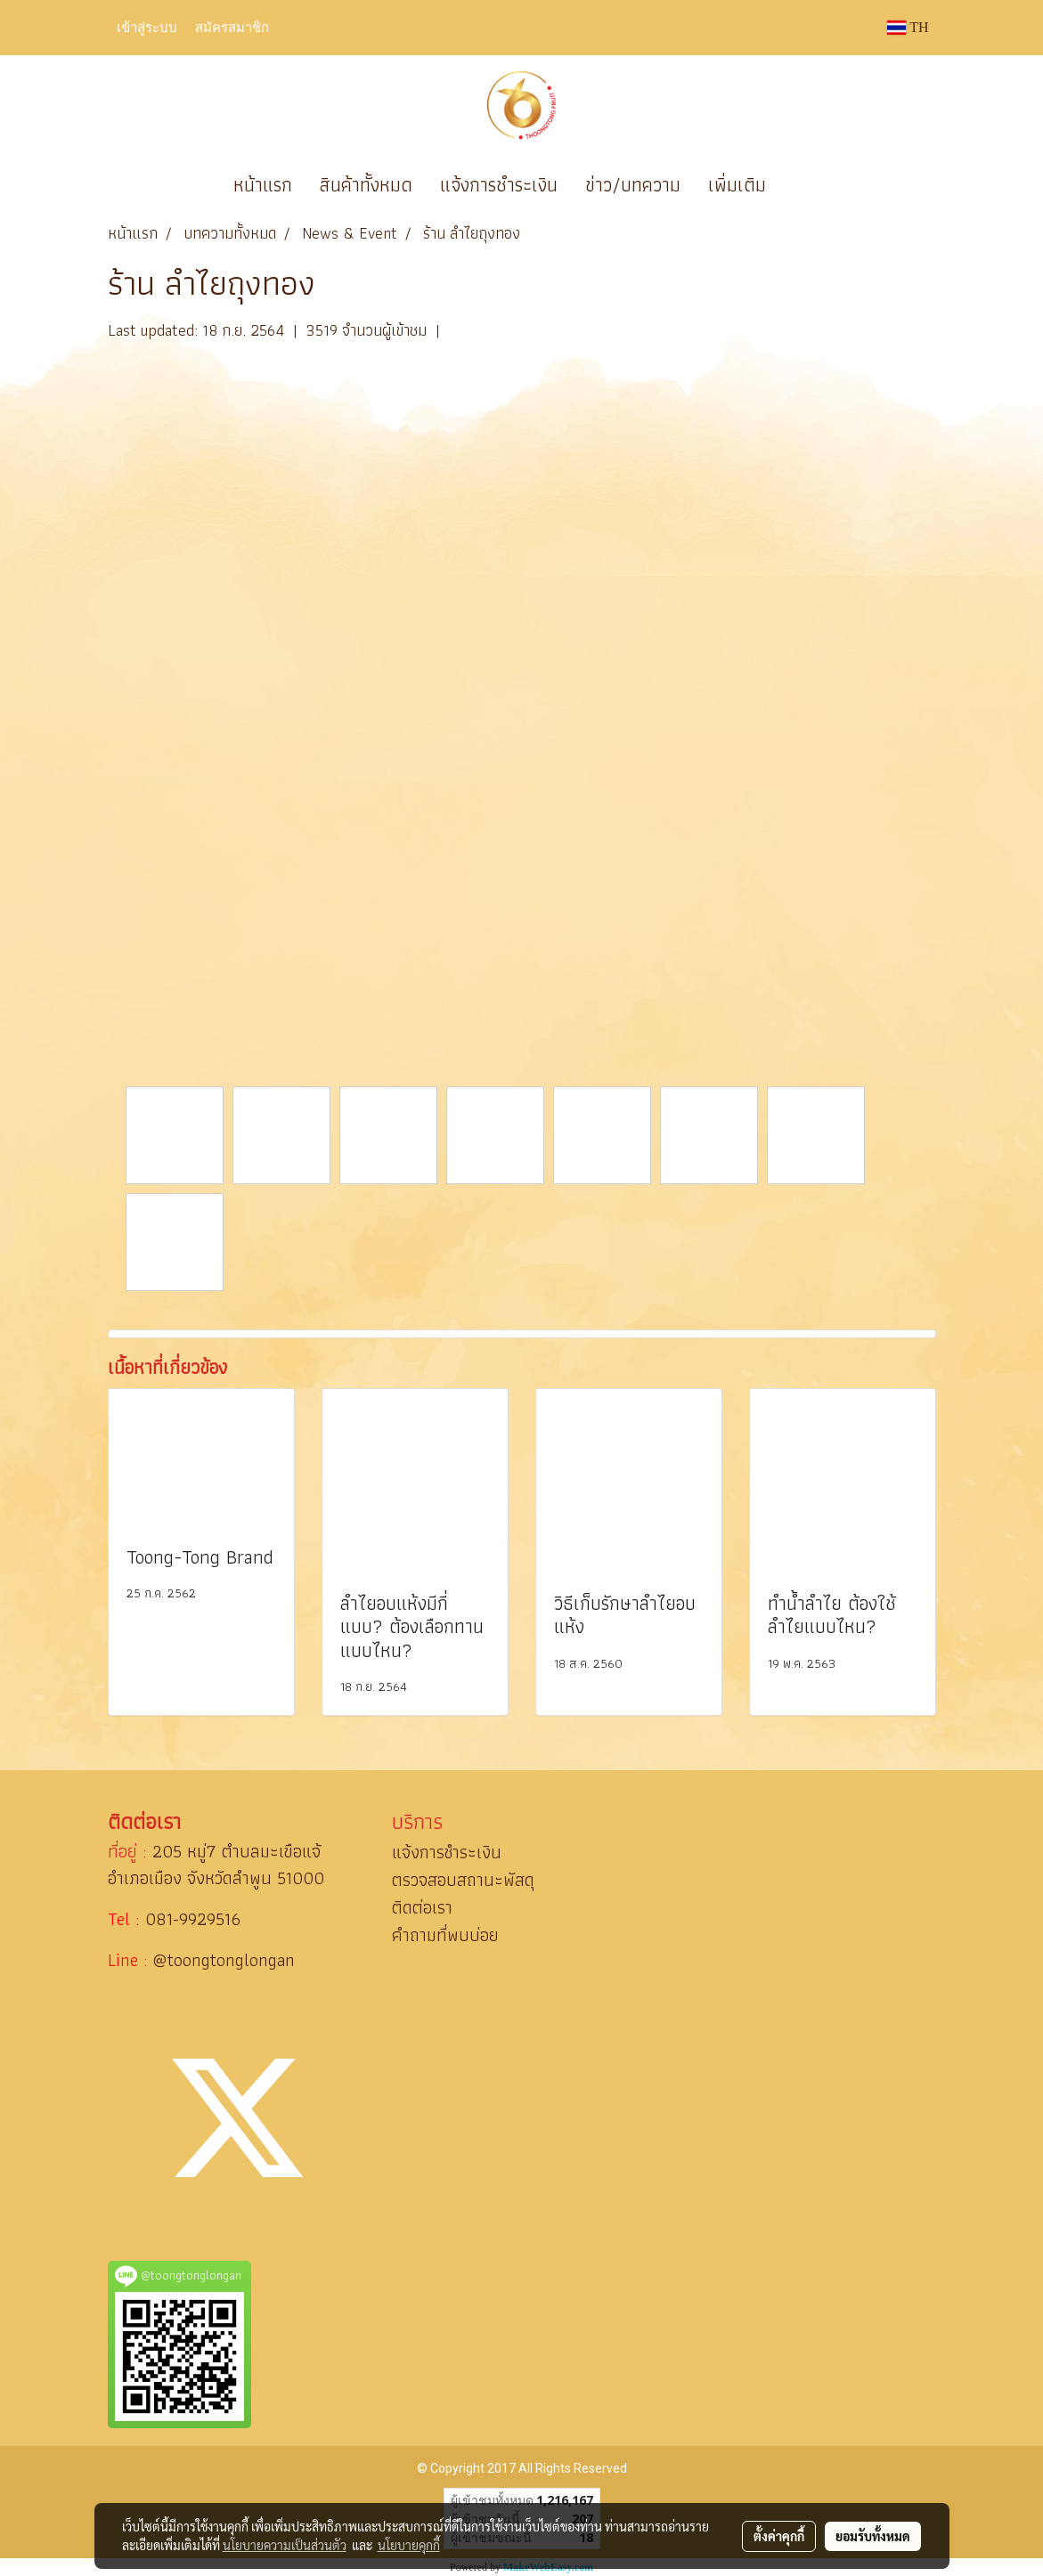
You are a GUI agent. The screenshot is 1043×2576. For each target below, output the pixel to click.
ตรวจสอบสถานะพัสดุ (463, 1879)
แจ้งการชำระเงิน (499, 184)
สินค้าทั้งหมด (366, 184)
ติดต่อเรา (422, 1907)
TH (907, 27)
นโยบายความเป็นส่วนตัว (284, 2545)
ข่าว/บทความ (632, 184)
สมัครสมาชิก (232, 27)
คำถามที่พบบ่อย (445, 1935)
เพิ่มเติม (737, 184)
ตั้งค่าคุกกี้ (779, 2536)
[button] (806, 185)
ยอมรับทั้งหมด (872, 2536)
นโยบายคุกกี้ (409, 2545)
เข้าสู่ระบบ (147, 27)
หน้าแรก (262, 184)
